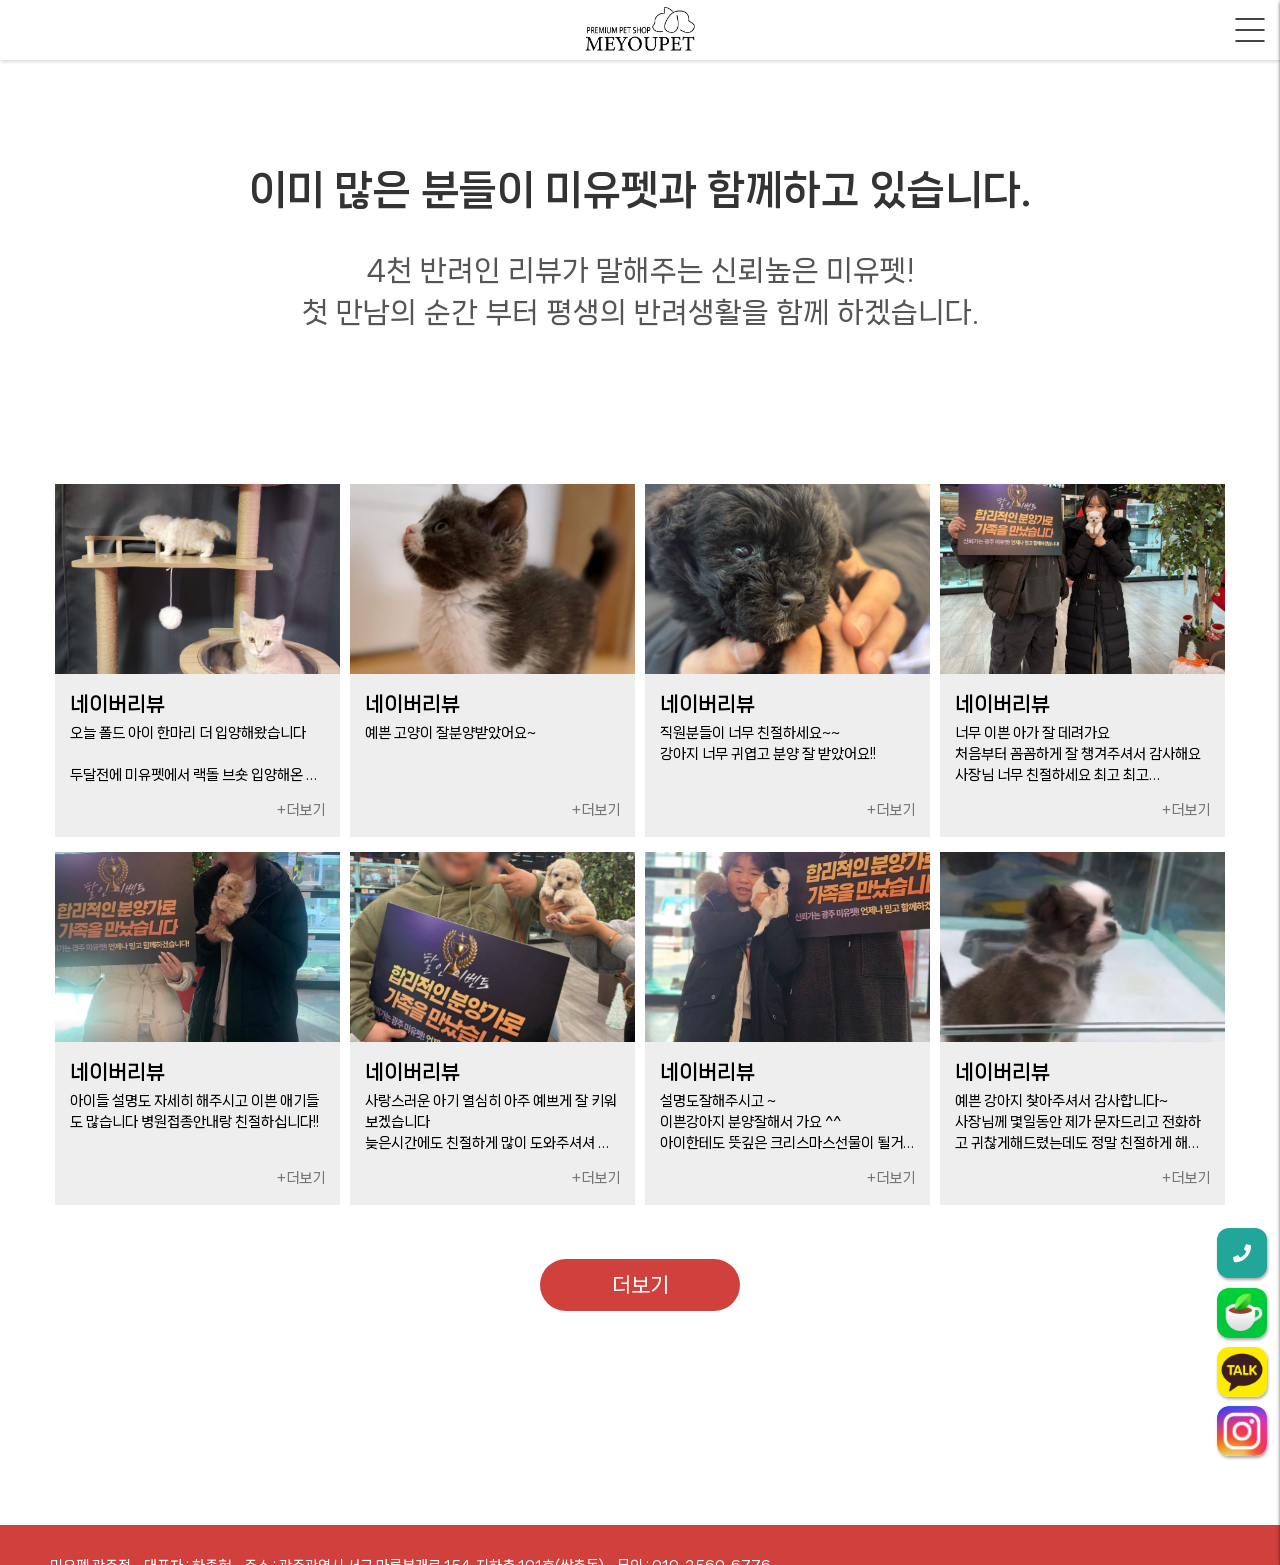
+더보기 (301, 810)
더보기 (640, 1285)
